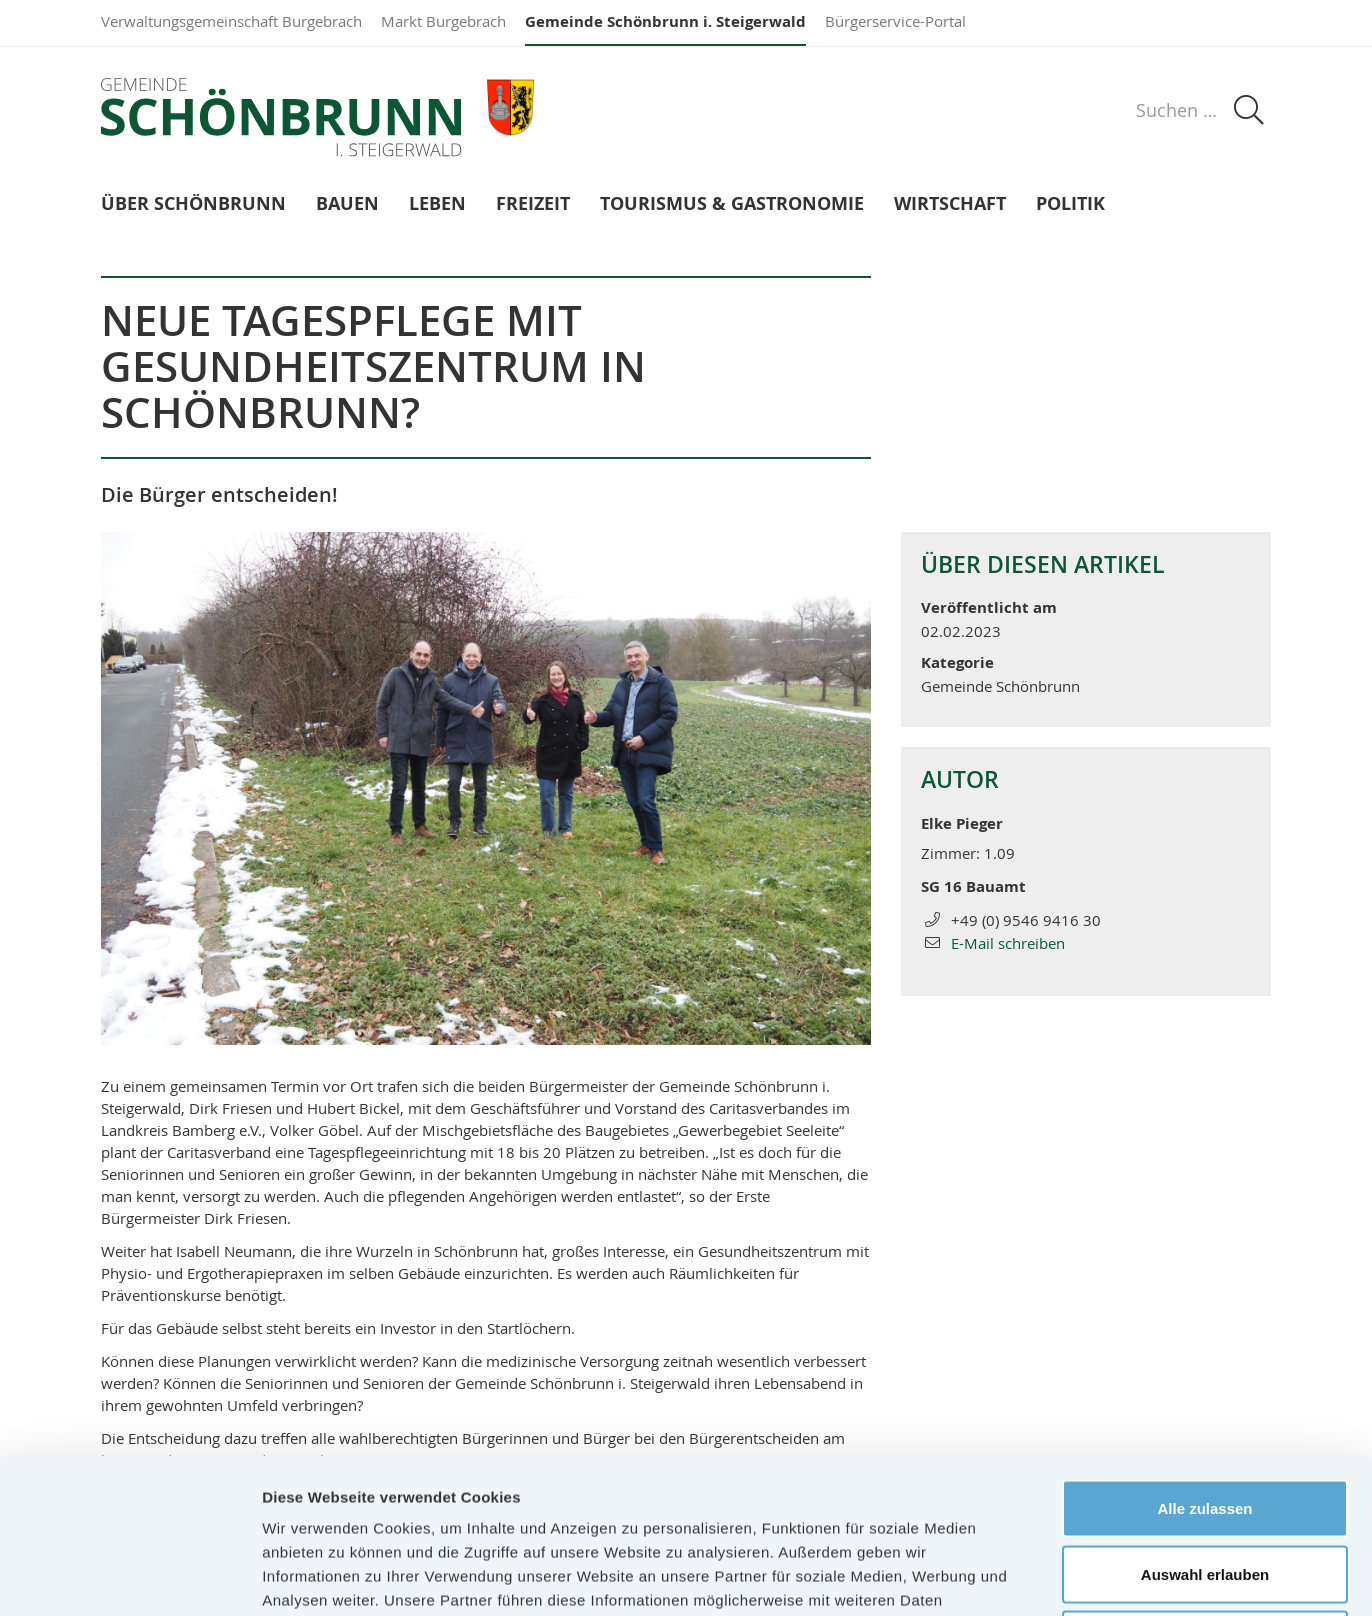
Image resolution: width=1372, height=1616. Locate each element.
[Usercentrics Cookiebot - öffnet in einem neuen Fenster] (129, 1577)
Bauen (347, 204)
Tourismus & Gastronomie (732, 204)
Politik (1070, 204)
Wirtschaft (950, 204)
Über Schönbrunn (193, 204)
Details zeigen (1063, 1576)
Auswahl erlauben (1205, 1419)
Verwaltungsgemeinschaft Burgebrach (231, 21)
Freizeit (533, 204)
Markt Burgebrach (443, 21)
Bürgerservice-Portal (895, 21)
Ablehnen (1205, 1484)
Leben (437, 204)
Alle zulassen (1204, 1353)
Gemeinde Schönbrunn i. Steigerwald (665, 21)
